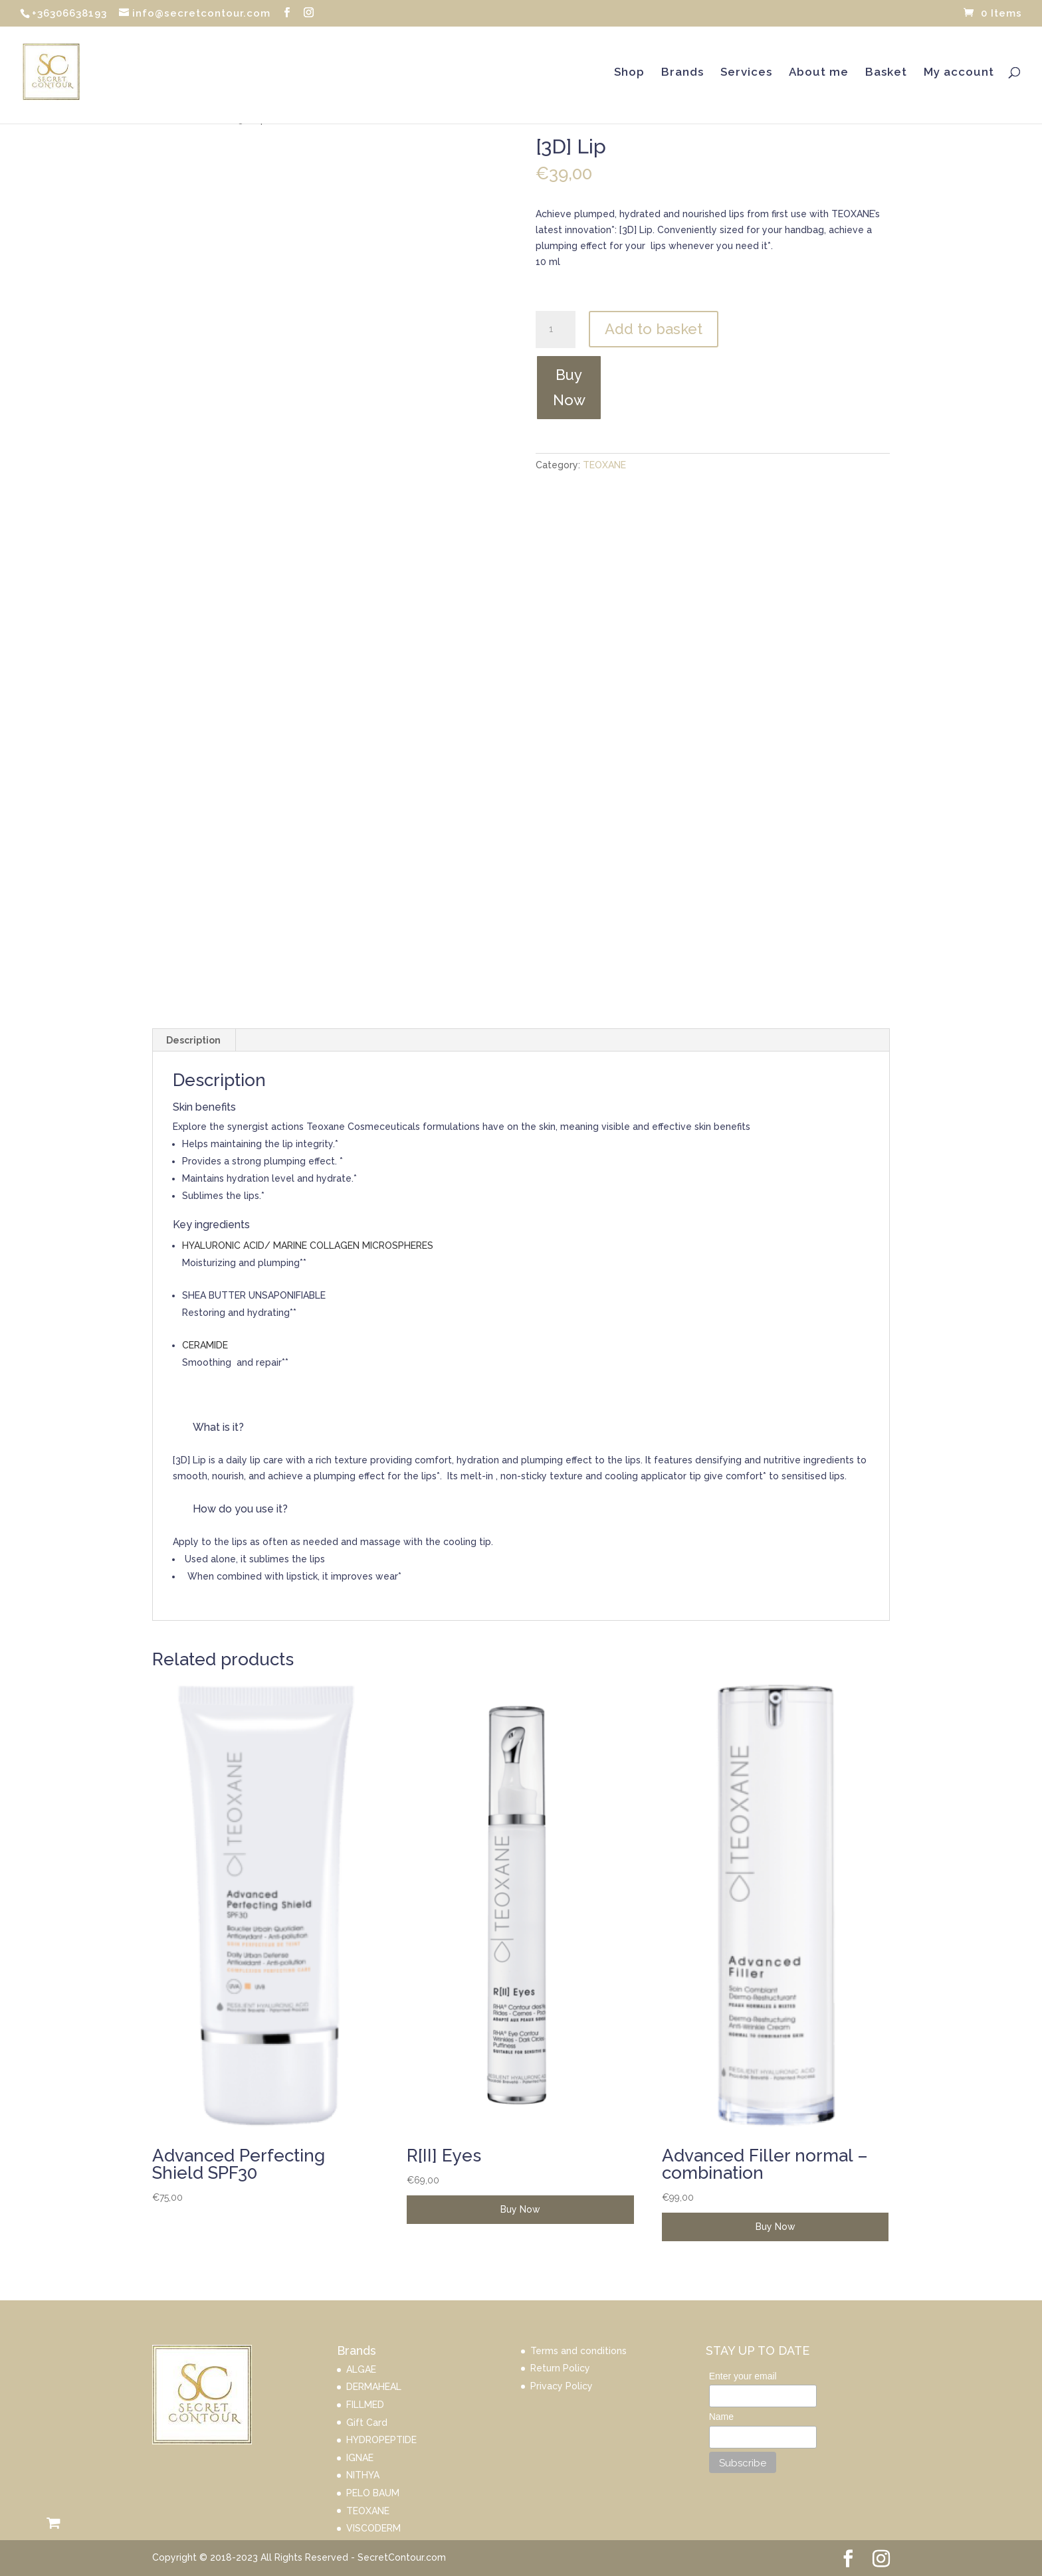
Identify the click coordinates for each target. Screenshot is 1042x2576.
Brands (682, 72)
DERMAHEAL (373, 2386)
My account (959, 72)
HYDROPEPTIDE (381, 2440)
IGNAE (359, 2457)
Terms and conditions (578, 2351)
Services (746, 72)
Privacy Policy (561, 2386)
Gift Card (366, 2422)
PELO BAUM (372, 2493)
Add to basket (653, 328)
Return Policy (560, 2368)
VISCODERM (373, 2528)
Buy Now (569, 387)
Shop (629, 72)
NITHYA (362, 2475)
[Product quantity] (555, 329)
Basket (886, 72)
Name (721, 2416)
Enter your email (743, 2376)
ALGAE (361, 2369)
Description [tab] (193, 1040)
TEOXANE (604, 465)
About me (819, 72)
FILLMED (365, 2404)
